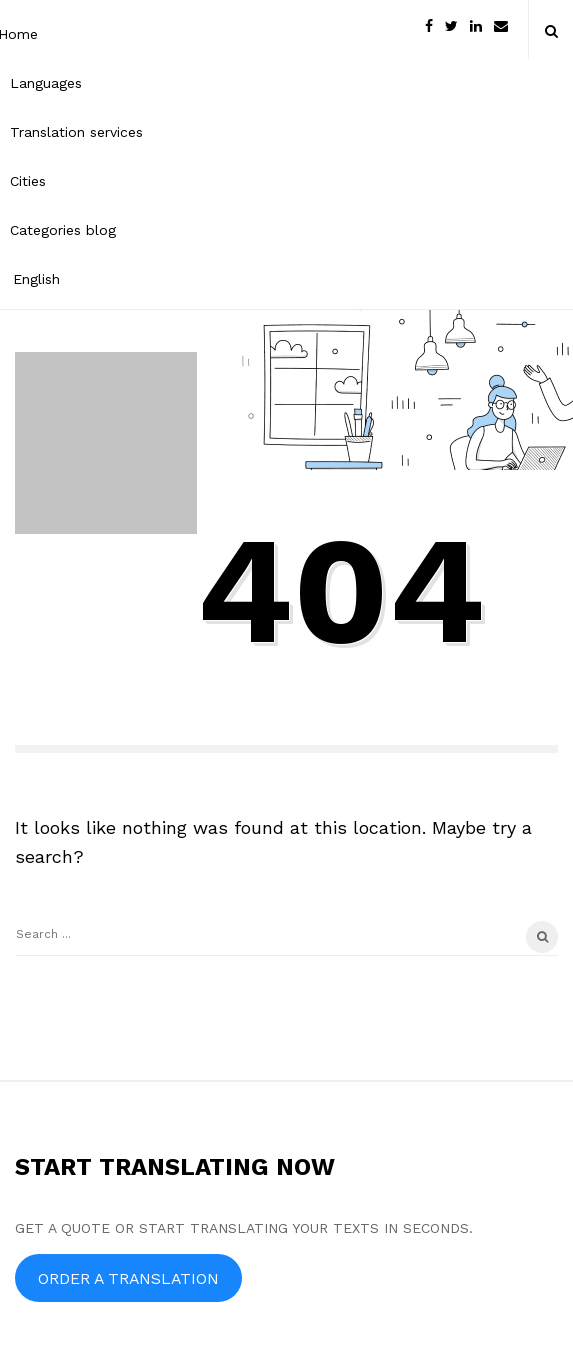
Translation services (76, 132)
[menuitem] (76, 277)
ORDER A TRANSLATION (128, 1278)
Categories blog (63, 230)
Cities (28, 181)
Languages (46, 83)
